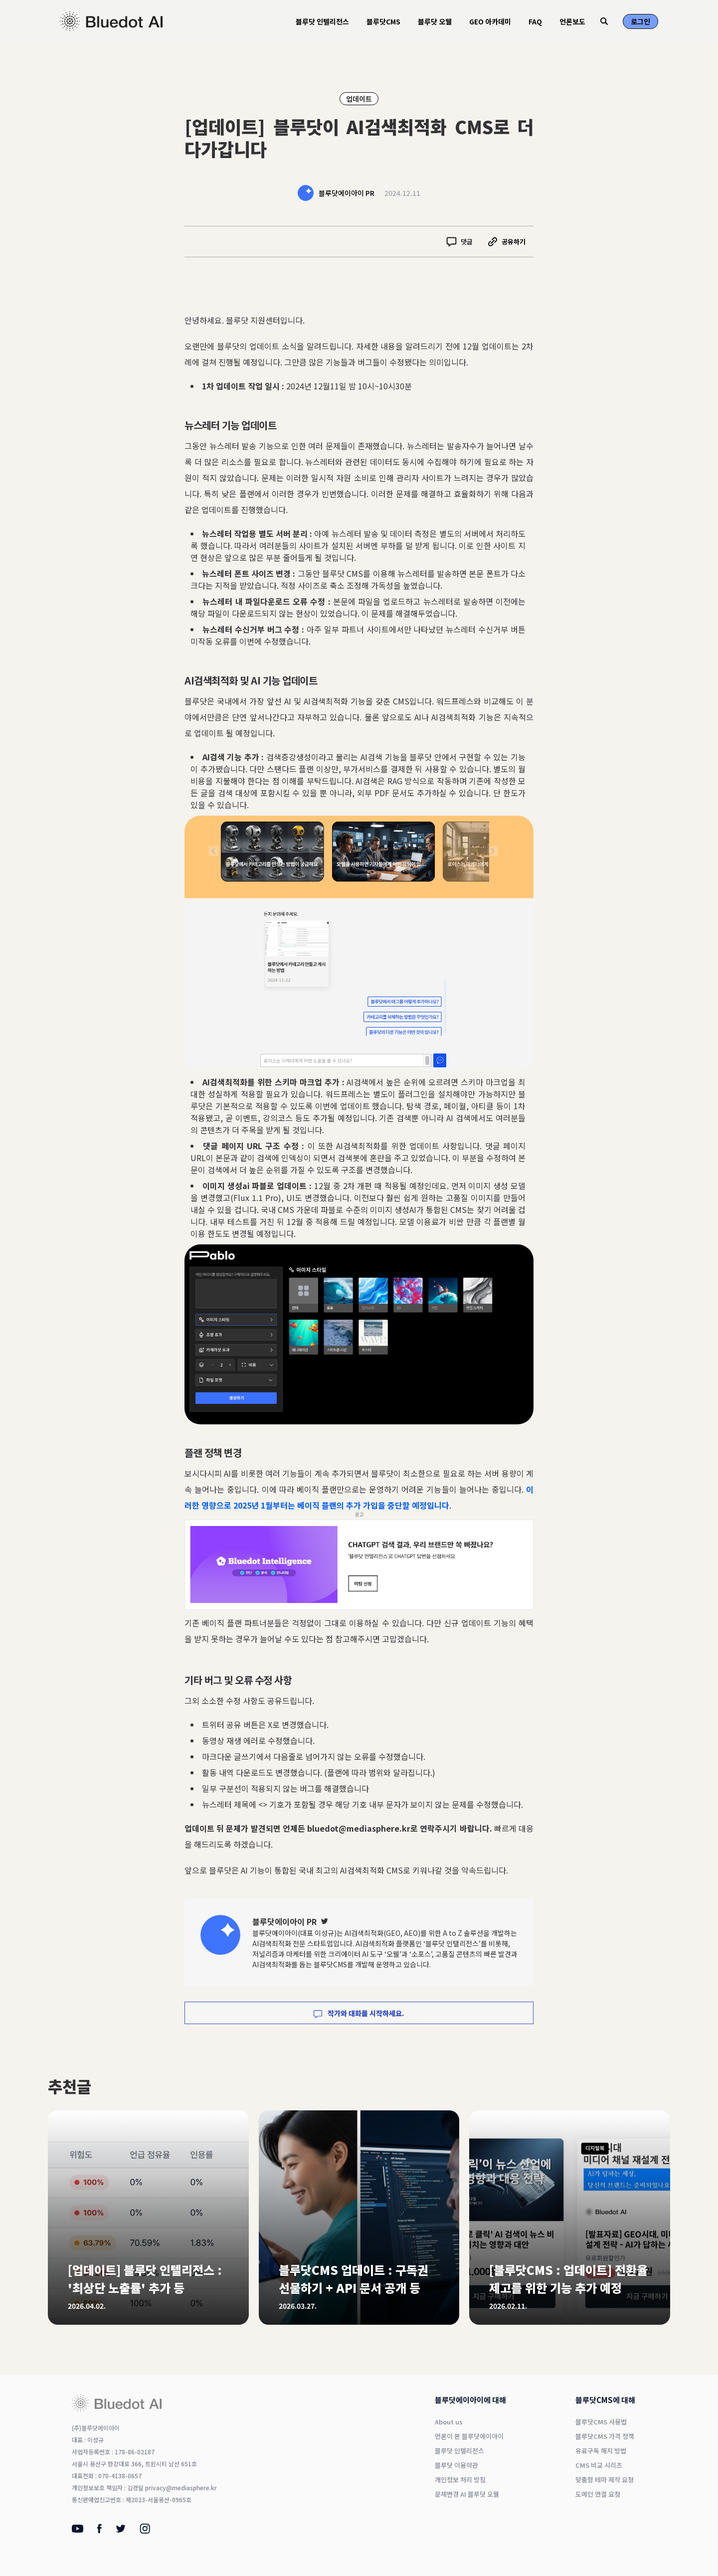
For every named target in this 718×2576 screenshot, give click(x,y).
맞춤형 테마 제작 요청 (604, 2479)
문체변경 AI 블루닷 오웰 (467, 2494)
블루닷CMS (383, 21)
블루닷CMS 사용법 (601, 2421)
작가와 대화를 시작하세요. (359, 2013)
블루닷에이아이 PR (346, 192)
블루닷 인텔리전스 (322, 21)
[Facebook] (99, 2531)
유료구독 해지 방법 (600, 2450)
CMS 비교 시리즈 (598, 2465)
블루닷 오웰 (435, 21)
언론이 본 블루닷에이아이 (469, 2436)
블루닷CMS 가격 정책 (604, 2436)
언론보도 (572, 21)
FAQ (535, 21)
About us (449, 2421)
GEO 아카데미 (490, 21)
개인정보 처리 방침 (460, 2479)
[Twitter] (325, 1921)
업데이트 (359, 99)
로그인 (640, 21)
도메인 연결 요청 (597, 2494)
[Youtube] (77, 2530)
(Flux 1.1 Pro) (255, 1197)
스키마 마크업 (484, 1082)
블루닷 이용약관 (456, 2465)
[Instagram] (145, 2531)
